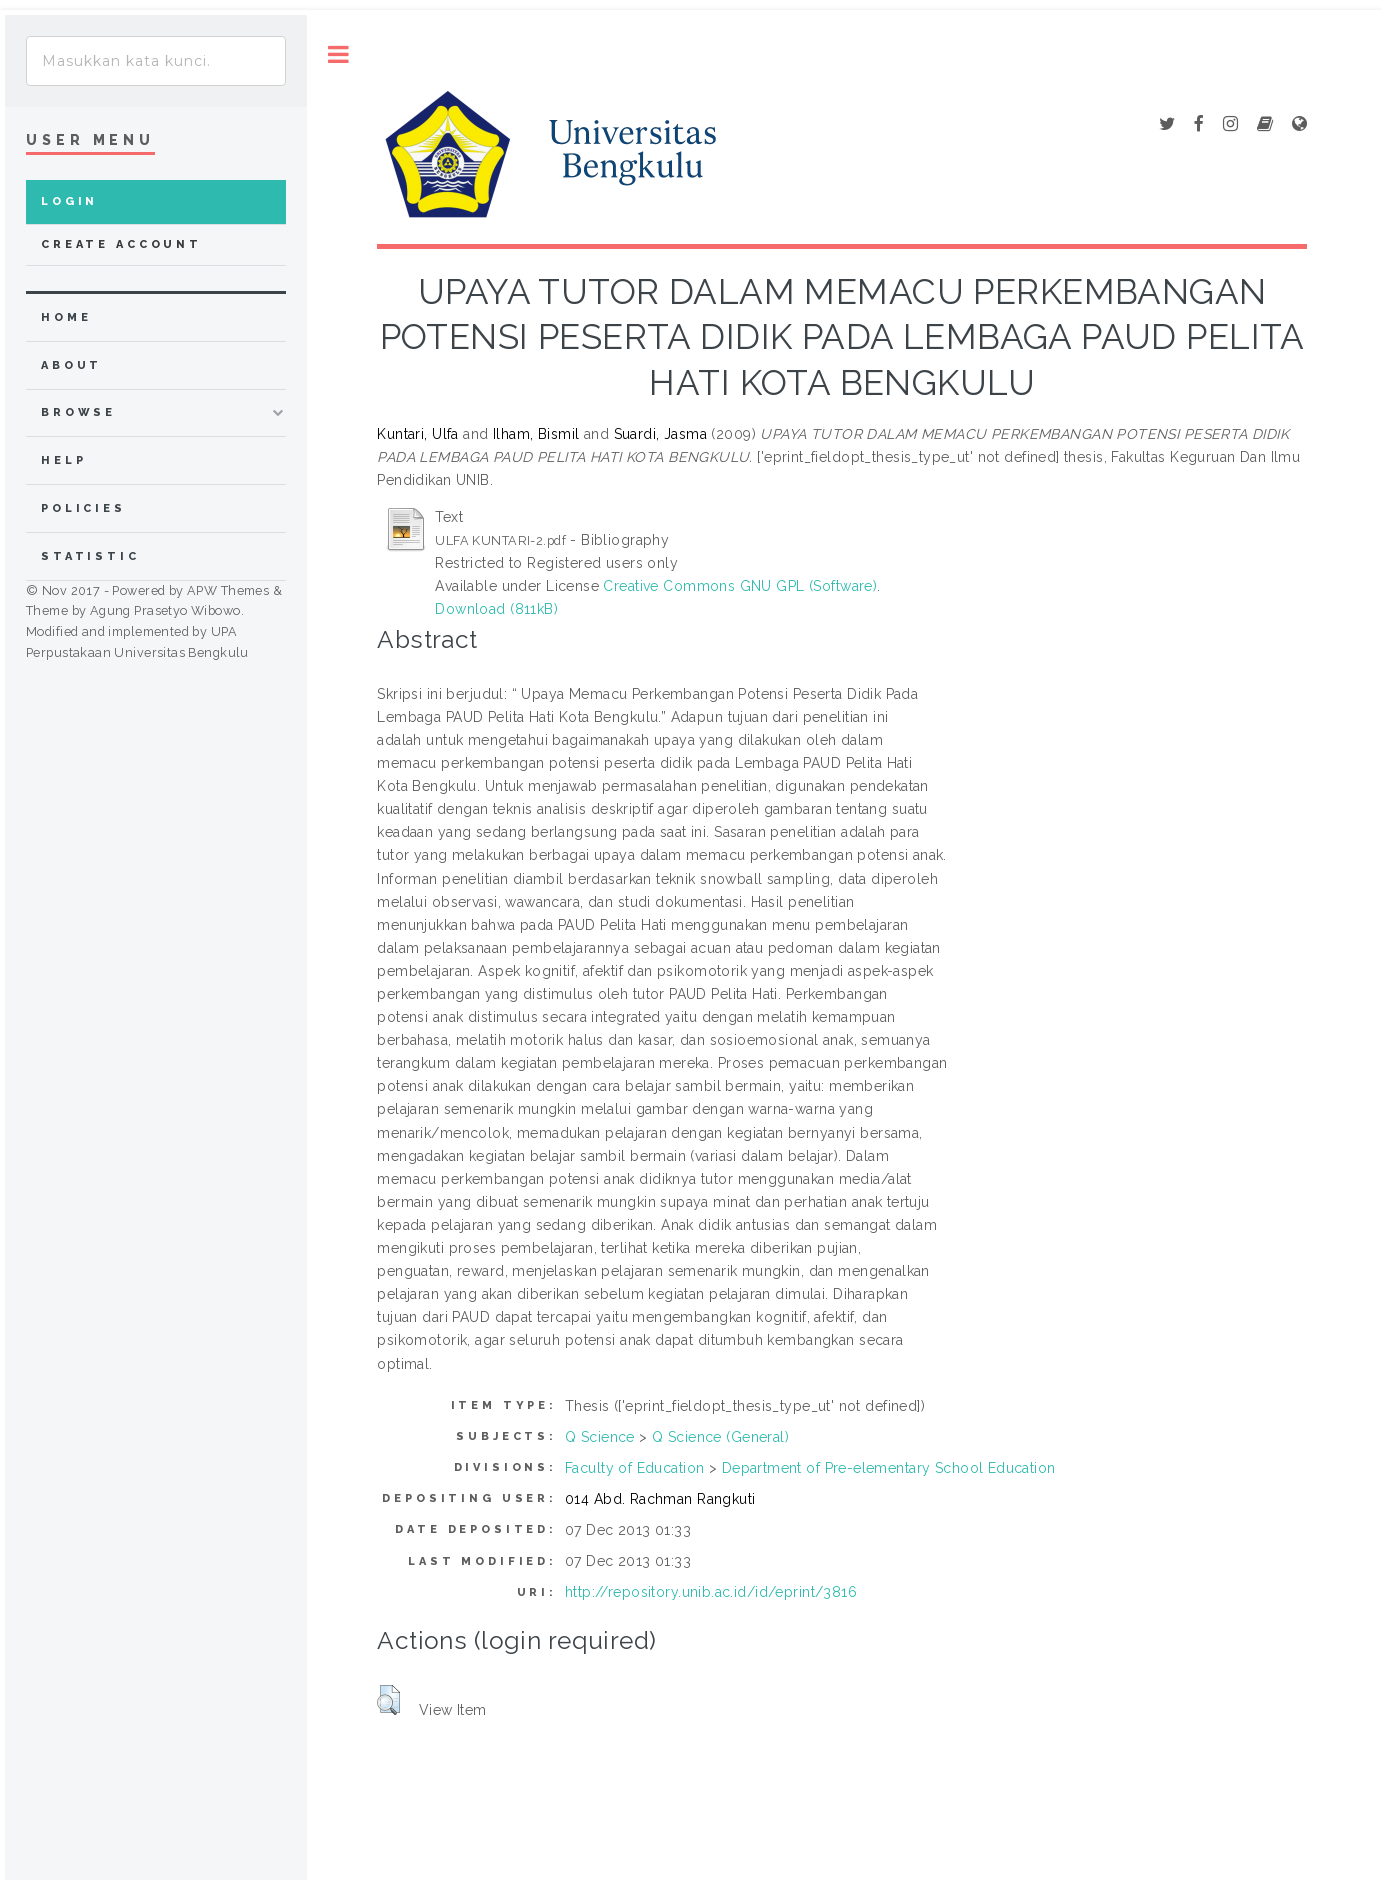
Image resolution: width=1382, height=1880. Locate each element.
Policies (83, 508)
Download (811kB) (496, 609)
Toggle (338, 54)
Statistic (90, 556)
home (66, 317)
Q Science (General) (720, 1437)
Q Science (600, 1437)
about (71, 365)
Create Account (121, 244)
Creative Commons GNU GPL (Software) (740, 586)
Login (69, 201)
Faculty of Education (634, 1468)
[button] (388, 1700)
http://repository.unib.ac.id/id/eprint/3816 (711, 1592)
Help (63, 460)
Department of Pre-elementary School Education (889, 1468)
